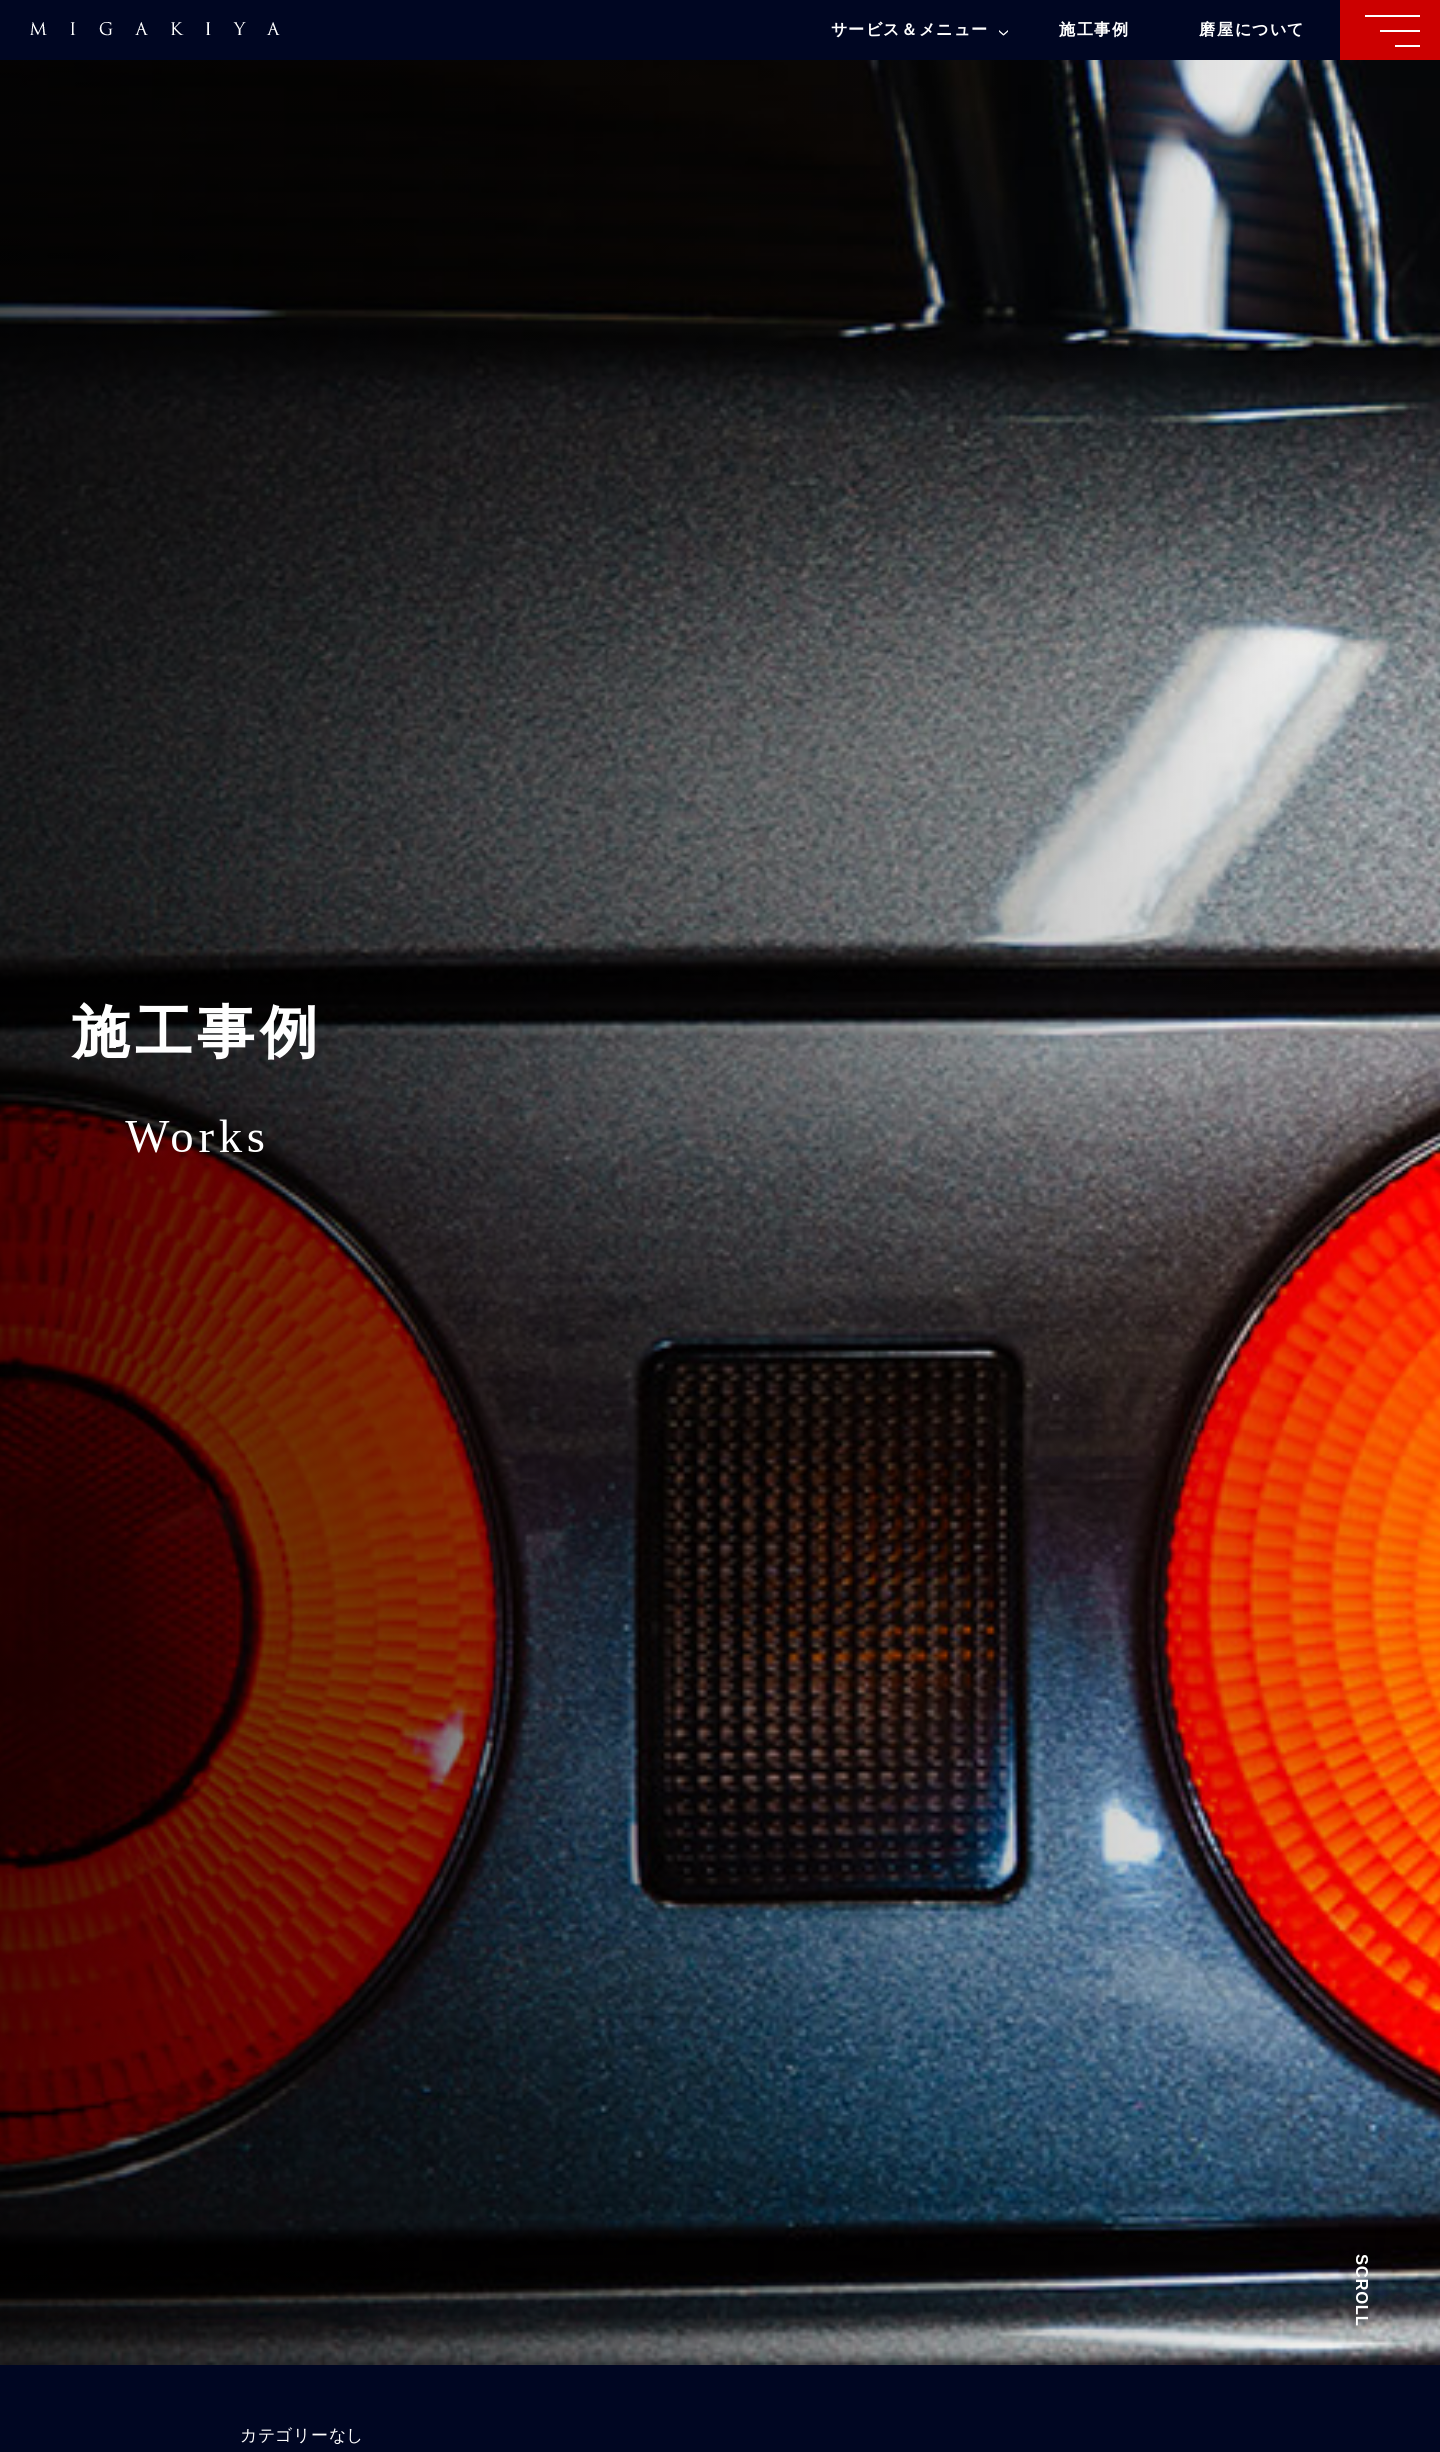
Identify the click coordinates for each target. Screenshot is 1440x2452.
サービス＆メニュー (919, 29)
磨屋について (1252, 29)
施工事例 (1094, 29)
